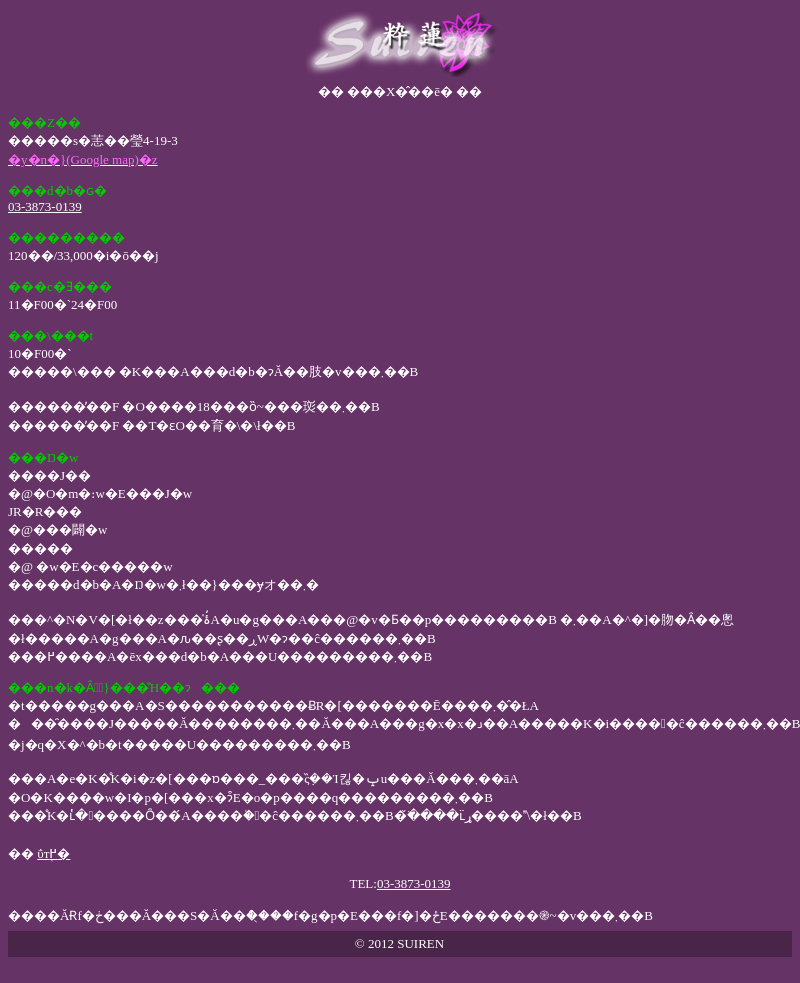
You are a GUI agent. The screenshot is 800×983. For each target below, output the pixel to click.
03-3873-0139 (45, 206)
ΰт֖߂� (53, 853)
